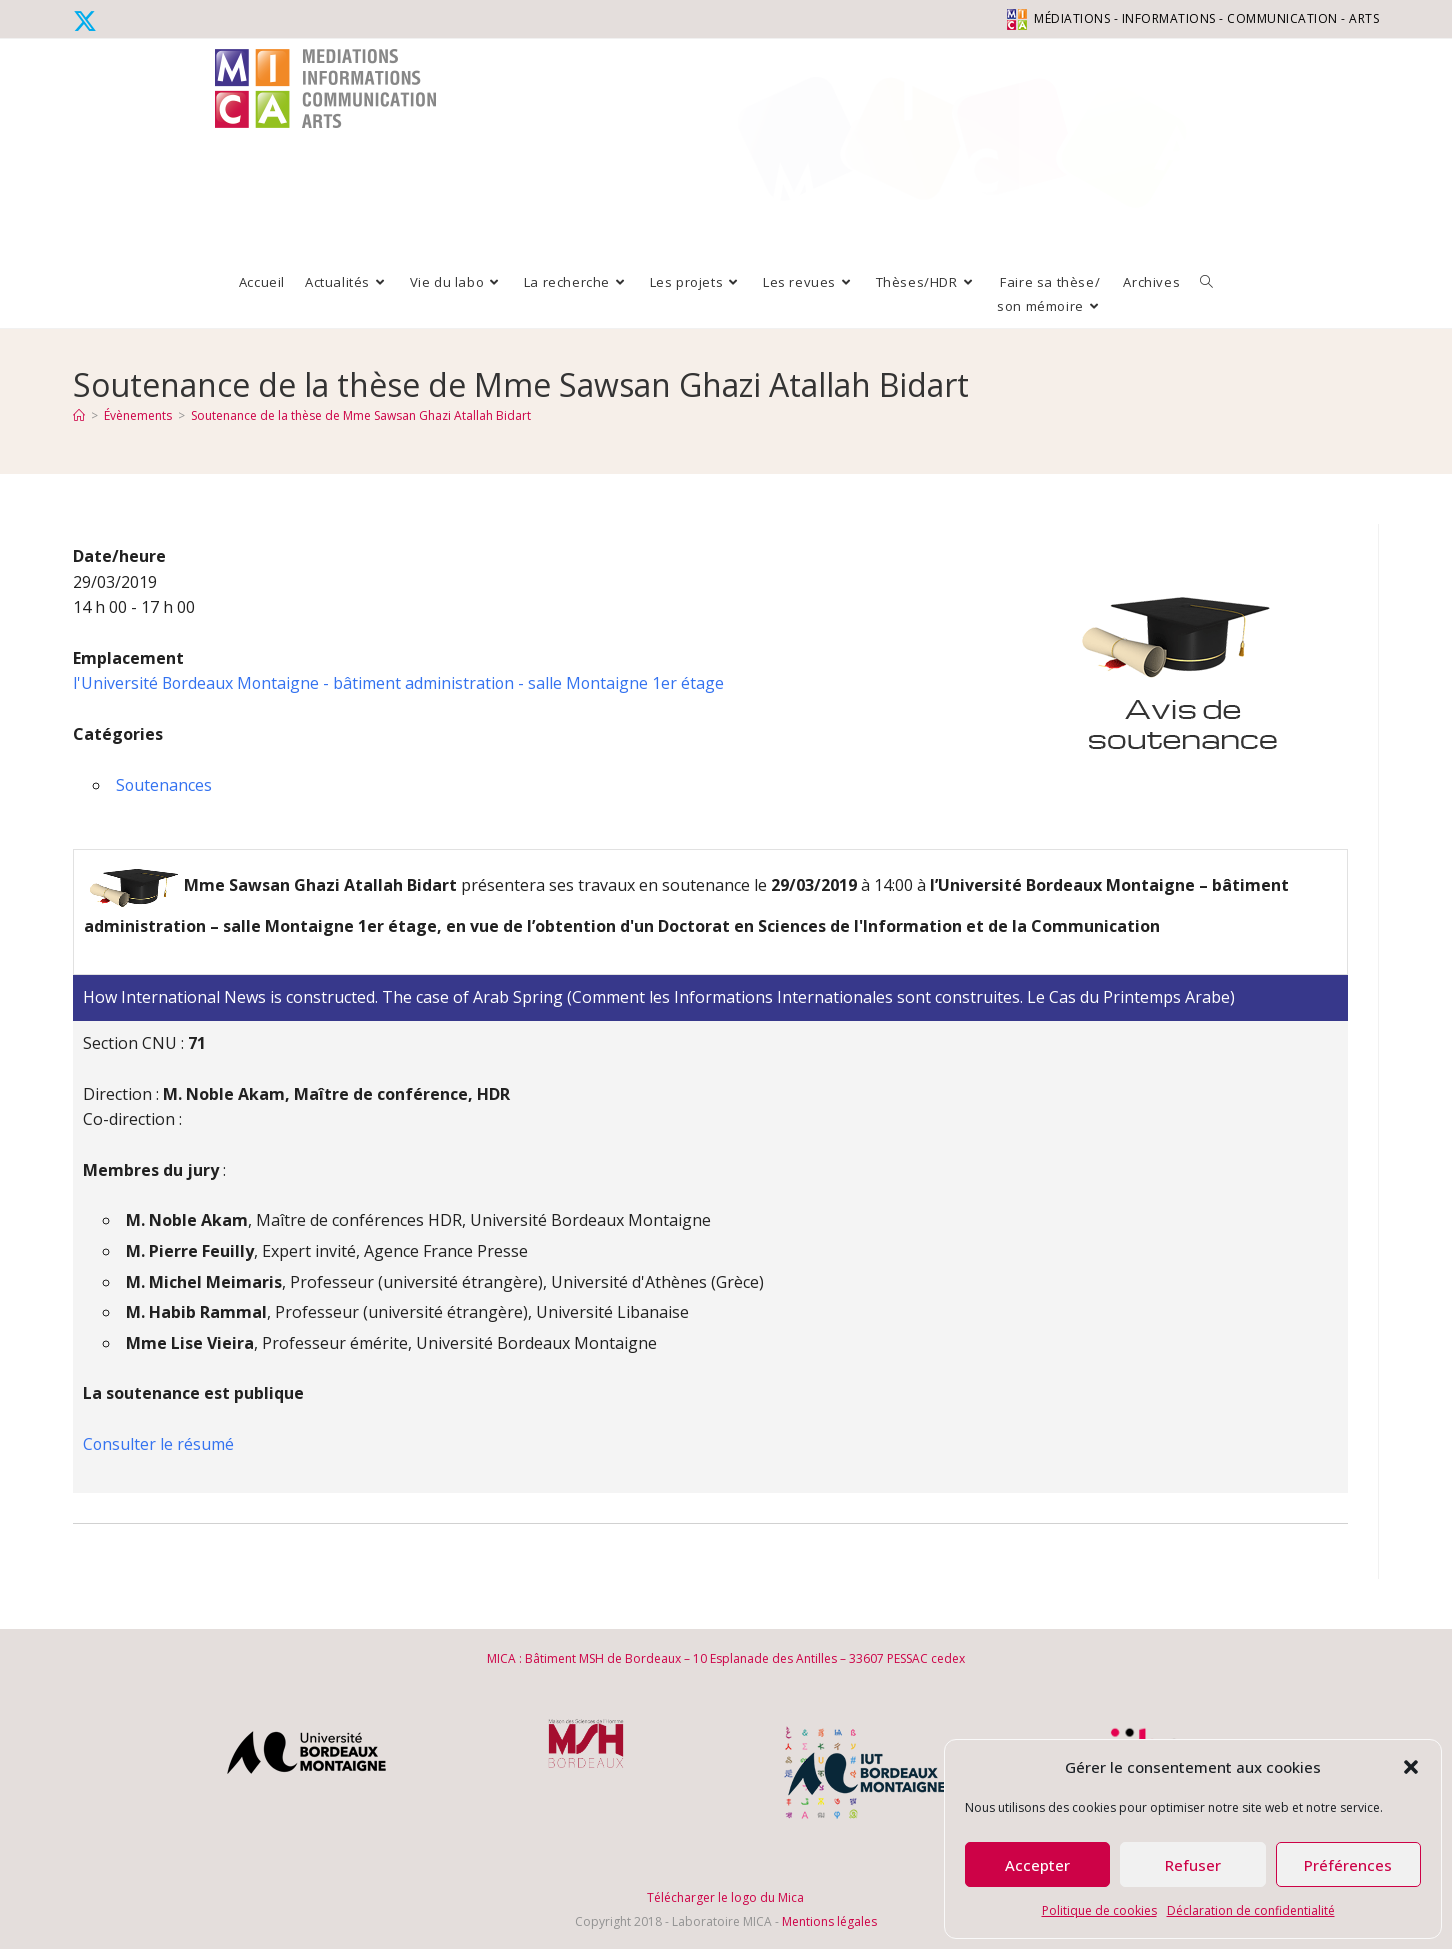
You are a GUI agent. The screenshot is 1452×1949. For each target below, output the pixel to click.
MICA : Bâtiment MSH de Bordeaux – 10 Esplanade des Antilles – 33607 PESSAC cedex (726, 1658)
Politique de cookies (1099, 1910)
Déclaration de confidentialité (1251, 1910)
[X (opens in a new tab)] (88, 21)
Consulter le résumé (159, 1444)
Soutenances (164, 785)
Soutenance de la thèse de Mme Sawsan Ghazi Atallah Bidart (361, 415)
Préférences (1348, 1865)
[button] (1411, 1767)
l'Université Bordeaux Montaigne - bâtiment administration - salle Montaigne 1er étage (401, 683)
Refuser (1193, 1865)
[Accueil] (79, 415)
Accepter (1037, 1865)
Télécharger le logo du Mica (725, 1897)
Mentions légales (829, 1921)
